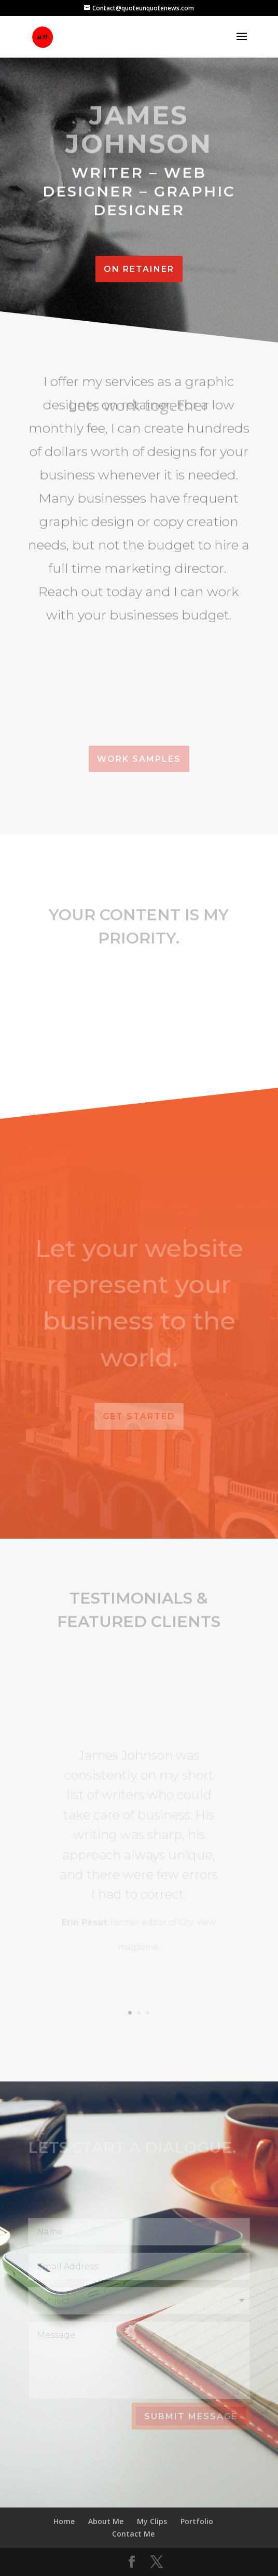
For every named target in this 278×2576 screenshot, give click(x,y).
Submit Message (191, 2416)
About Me (105, 2521)
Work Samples (139, 759)
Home (64, 2521)
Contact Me (133, 2534)
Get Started (139, 1416)
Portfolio (196, 2521)
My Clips (152, 2521)
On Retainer (139, 269)
